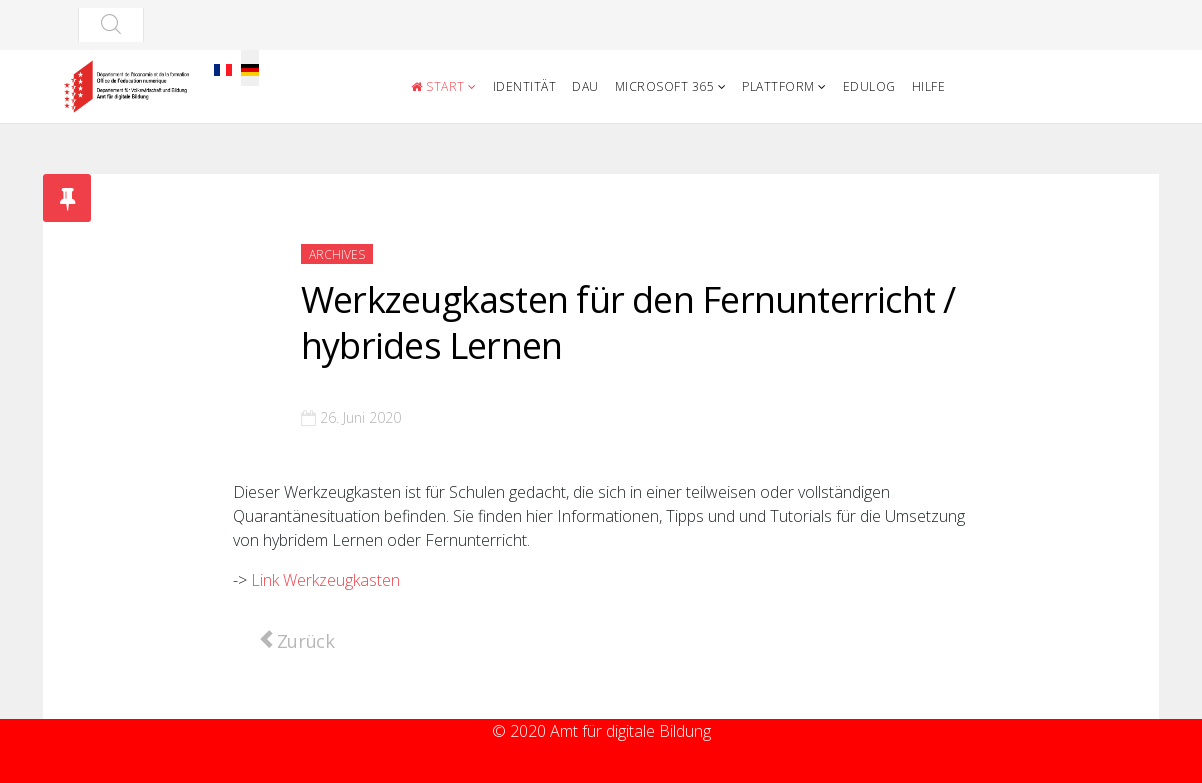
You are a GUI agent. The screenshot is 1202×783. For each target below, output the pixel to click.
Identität (525, 86)
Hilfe (929, 86)
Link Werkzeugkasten (325, 580)
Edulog (869, 86)
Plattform (778, 86)
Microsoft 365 (665, 86)
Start (438, 86)
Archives (337, 254)
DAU (585, 86)
